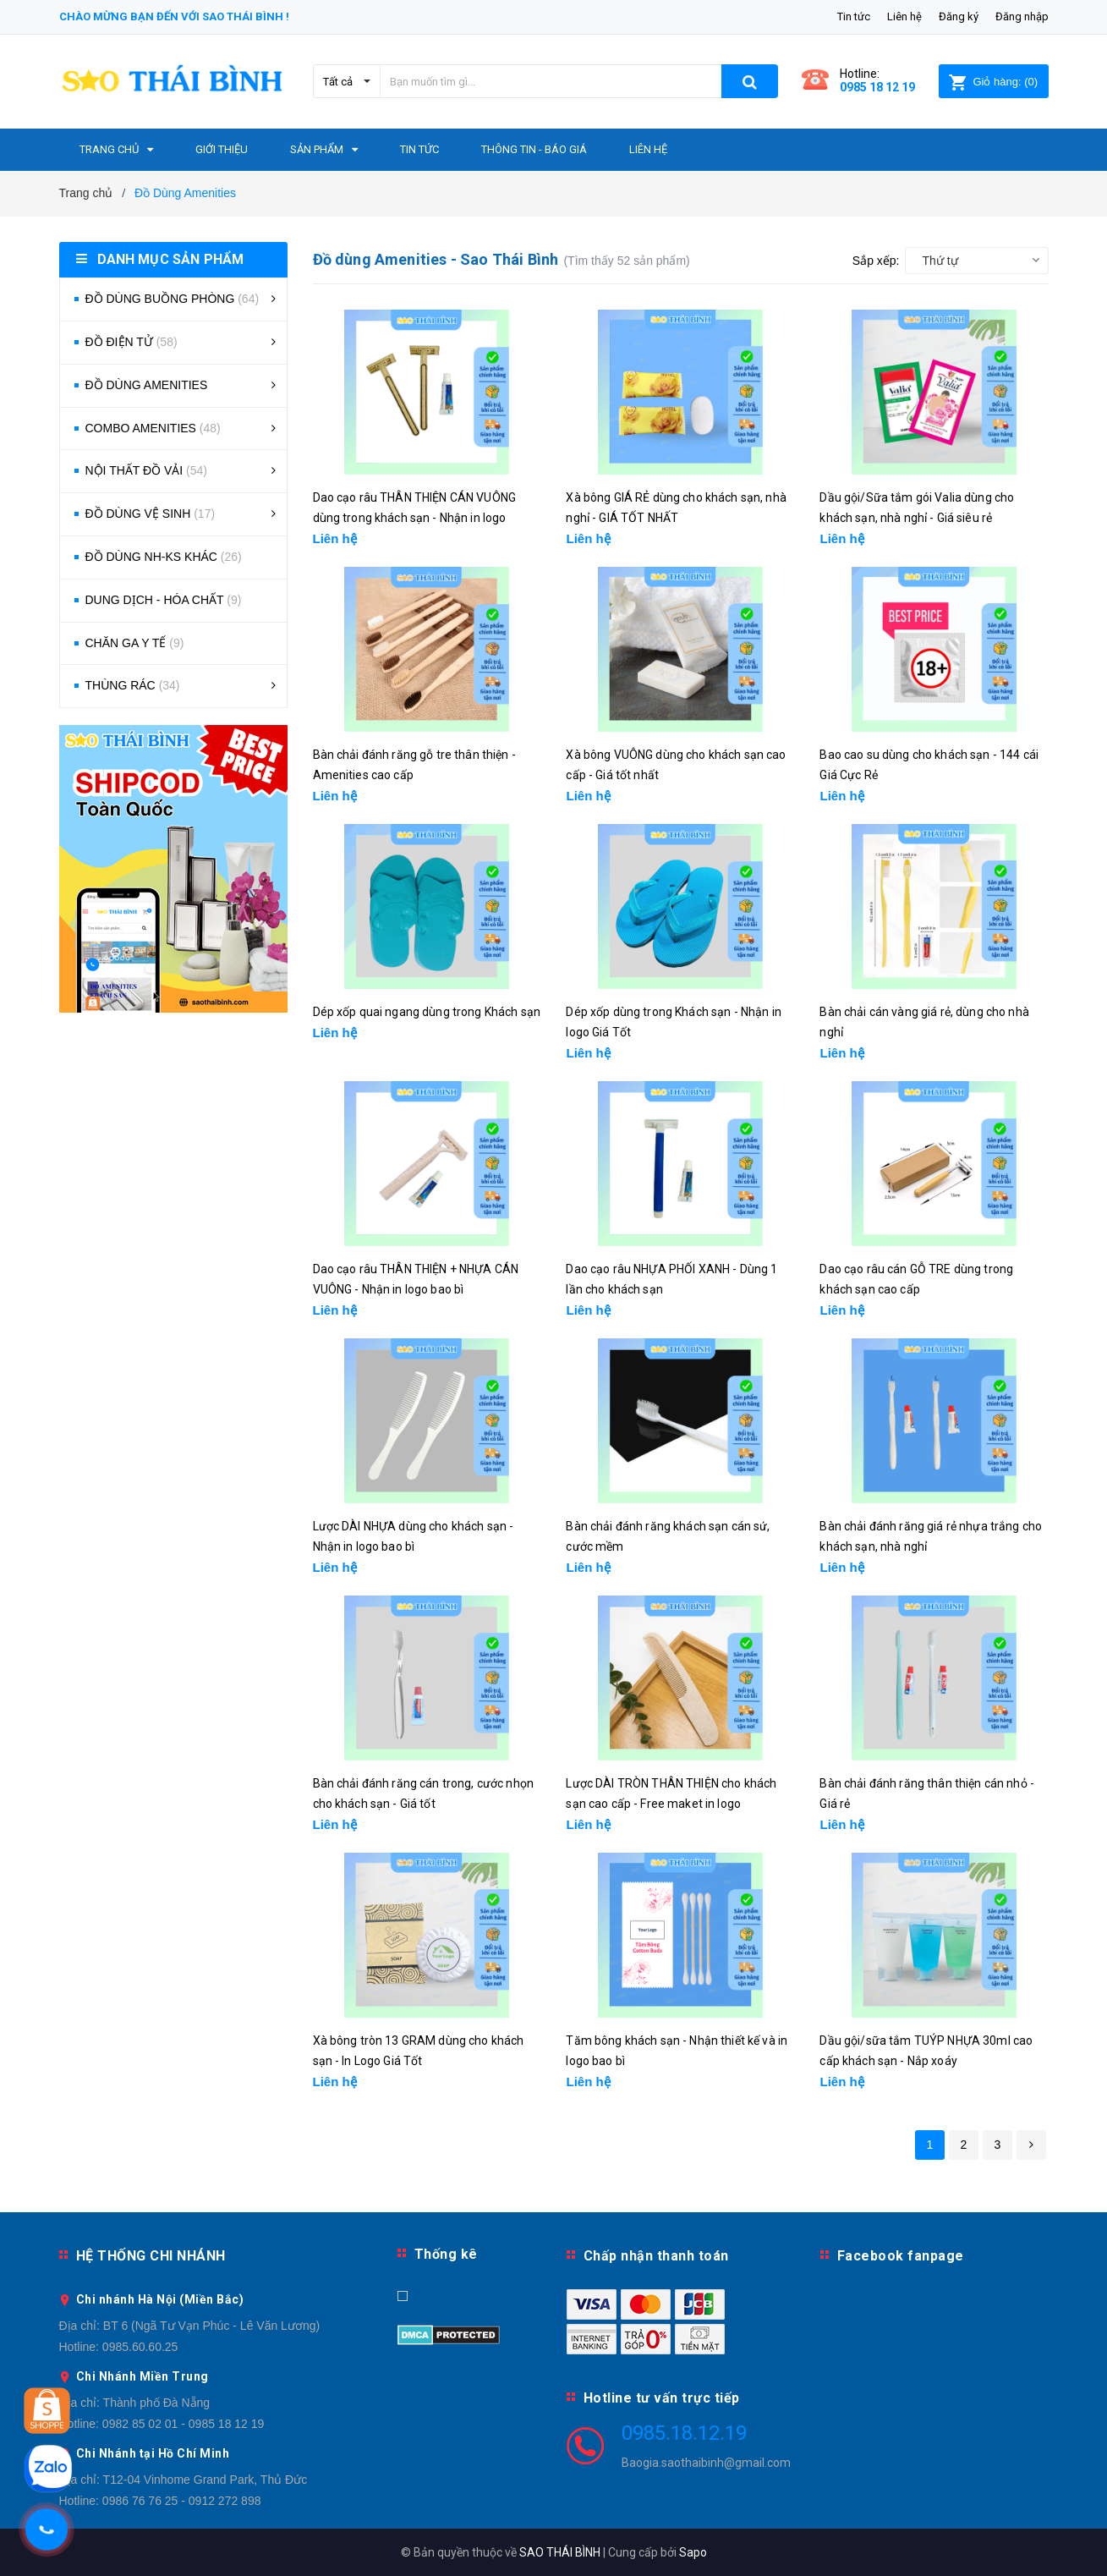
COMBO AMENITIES (153, 428)
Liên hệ (904, 16)
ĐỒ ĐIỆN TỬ (131, 342)
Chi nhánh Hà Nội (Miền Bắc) (160, 2299)
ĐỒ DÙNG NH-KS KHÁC (163, 556)
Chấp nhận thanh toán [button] (656, 2256)
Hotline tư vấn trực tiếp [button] (662, 2398)
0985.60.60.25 (140, 2347)
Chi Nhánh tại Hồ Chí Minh (153, 2453)
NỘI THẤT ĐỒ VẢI (146, 470)
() (993, 81)
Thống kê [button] (446, 2254)
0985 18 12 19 (877, 87)
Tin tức (853, 16)
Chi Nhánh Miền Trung (142, 2376)
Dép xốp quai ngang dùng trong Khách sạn (426, 1012)
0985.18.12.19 (684, 2433)
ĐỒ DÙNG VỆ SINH (150, 513)
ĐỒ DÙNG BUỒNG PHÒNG (172, 298)
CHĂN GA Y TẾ (134, 643)
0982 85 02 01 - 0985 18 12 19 (183, 2423)
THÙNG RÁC (132, 685)
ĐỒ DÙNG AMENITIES (146, 385)
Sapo (693, 2552)
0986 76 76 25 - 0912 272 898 (181, 2500)
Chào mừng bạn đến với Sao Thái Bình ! (174, 16)
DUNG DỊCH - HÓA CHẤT (163, 600)
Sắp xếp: (876, 260)
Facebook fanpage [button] (900, 2256)
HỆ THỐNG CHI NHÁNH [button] (151, 2256)
